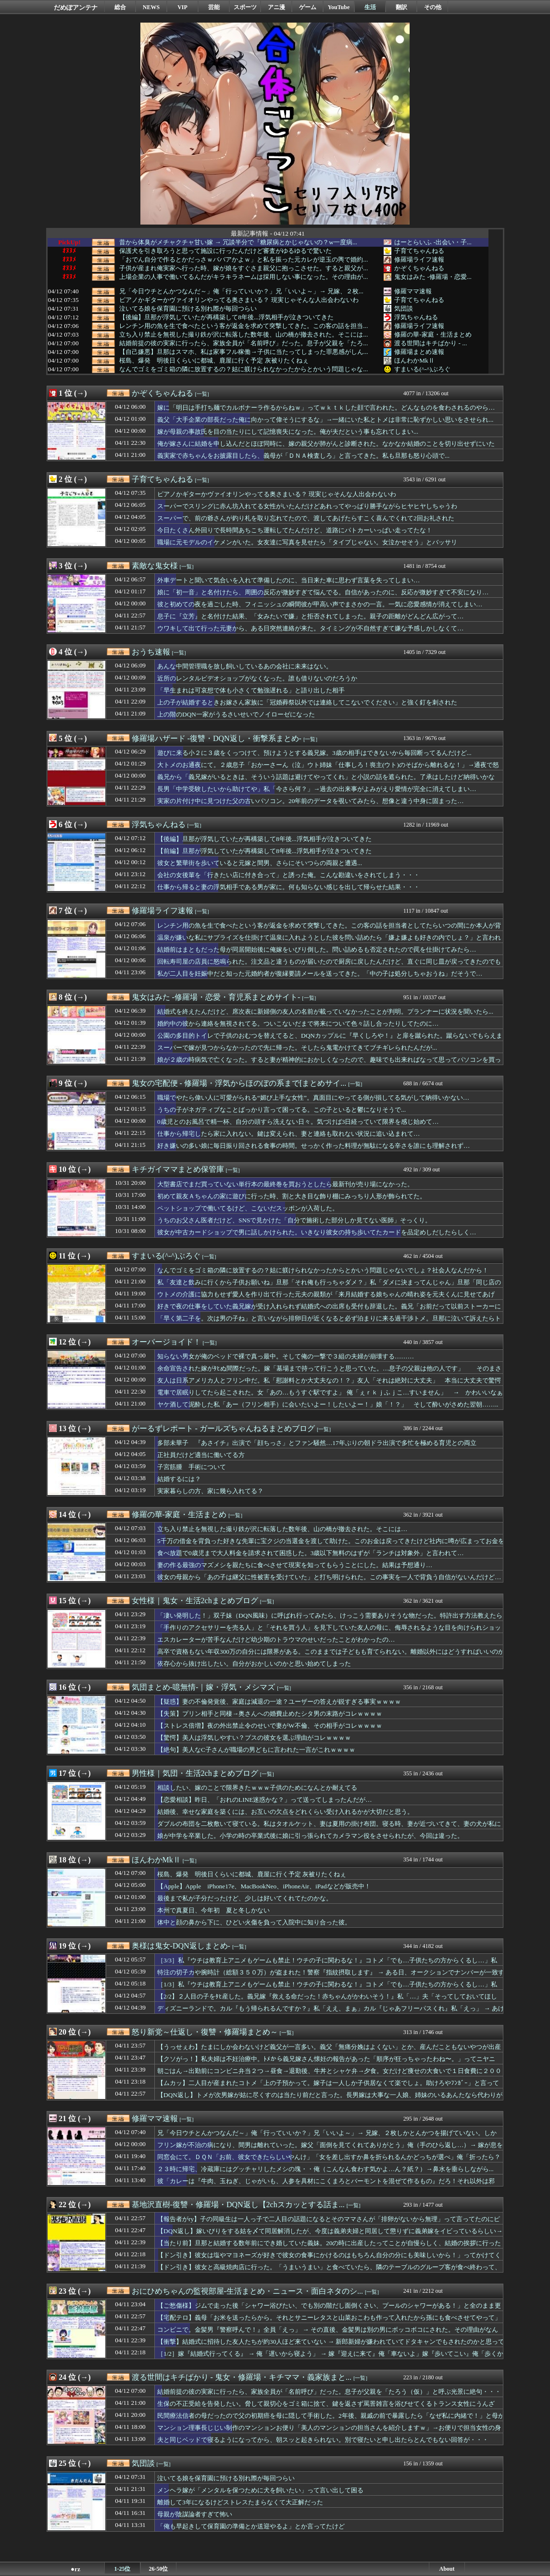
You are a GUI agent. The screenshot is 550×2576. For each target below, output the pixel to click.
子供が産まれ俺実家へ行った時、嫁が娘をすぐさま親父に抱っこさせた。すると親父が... (243, 268)
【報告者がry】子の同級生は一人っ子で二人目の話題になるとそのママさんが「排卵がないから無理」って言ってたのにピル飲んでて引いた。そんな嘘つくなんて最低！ (328, 2223)
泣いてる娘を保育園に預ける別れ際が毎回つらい (188, 308)
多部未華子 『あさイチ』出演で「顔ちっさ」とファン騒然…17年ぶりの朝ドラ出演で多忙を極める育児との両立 (316, 1442)
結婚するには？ (179, 1479)
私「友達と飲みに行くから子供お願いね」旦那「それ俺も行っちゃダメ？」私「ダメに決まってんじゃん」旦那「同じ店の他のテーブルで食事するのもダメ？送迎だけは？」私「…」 (329, 1287)
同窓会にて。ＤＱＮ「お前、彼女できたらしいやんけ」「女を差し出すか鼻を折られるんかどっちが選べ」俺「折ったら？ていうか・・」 (328, 2161)
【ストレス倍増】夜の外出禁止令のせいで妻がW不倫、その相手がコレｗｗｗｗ (269, 1725)
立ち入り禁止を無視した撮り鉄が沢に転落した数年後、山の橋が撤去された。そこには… (282, 1529)
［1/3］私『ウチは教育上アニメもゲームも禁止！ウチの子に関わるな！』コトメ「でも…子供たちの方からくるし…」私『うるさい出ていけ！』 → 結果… (327, 1989)
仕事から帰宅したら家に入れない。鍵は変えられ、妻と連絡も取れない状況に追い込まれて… (288, 1133)
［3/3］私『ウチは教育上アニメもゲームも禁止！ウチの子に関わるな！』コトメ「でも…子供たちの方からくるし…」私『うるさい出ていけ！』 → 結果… (327, 1965)
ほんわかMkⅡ (414, 360)
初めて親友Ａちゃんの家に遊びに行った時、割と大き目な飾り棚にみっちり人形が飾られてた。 (291, 1196)
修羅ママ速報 (413, 291)
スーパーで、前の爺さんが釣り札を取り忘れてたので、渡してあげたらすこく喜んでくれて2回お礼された (305, 518)
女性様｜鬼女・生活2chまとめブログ (195, 1600)
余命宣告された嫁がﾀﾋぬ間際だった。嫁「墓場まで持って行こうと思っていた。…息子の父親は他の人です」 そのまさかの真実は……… (329, 1373)
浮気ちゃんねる (416, 317)
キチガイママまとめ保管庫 (178, 1169)
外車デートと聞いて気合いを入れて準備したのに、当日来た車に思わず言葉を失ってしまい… (288, 580)
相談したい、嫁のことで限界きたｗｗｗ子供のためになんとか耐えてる (257, 1787)
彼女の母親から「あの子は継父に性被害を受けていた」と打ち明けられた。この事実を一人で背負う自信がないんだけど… (329, 1577)
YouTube (339, 7)
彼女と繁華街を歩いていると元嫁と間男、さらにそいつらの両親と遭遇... (259, 863)
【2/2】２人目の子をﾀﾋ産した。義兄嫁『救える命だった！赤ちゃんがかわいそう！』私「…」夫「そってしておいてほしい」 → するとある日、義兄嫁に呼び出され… (327, 2001)
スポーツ (245, 7)
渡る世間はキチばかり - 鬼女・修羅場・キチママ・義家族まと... (241, 2377)
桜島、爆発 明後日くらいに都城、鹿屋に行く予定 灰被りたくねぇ (213, 360)
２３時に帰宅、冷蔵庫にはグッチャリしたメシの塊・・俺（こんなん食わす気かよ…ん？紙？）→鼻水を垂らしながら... (325, 2169)
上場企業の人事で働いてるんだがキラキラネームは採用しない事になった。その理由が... (243, 277)
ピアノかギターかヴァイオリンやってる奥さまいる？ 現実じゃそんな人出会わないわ (238, 300)
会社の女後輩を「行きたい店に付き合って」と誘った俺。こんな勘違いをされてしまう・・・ (288, 875)
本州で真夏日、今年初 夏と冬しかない (213, 1910)
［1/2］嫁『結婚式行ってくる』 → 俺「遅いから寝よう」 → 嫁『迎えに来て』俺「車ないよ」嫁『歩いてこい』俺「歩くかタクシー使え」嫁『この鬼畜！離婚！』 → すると (330, 2358)
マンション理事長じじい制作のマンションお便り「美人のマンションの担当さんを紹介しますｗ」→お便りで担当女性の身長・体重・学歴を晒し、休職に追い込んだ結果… (329, 2432)
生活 (370, 7)
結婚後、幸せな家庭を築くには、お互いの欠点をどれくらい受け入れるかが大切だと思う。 (285, 1811)
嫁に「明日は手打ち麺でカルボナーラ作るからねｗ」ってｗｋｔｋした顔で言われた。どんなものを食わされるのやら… (326, 407)
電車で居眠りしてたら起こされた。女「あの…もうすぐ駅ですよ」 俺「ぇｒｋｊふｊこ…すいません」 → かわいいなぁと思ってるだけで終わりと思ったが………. (330, 1397)
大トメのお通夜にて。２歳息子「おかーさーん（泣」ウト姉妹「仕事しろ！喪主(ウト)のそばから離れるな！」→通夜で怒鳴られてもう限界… (328, 769)
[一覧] (202, 394)
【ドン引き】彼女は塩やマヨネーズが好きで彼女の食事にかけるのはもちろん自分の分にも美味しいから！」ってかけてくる (329, 2259)
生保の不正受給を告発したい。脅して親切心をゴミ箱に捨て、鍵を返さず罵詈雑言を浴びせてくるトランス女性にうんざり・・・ (326, 2408)
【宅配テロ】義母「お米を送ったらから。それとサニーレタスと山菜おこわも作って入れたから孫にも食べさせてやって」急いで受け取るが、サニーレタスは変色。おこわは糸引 (329, 2322)
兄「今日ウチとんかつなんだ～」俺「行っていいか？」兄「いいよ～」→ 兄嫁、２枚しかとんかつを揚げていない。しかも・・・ (327, 2137)
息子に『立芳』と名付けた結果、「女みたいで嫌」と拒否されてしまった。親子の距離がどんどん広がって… (310, 616)
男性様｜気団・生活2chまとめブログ (195, 1773)
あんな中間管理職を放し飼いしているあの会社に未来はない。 (244, 666)
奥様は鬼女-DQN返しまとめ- (181, 1946)
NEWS (151, 7)
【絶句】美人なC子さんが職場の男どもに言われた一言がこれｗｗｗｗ (256, 1749)
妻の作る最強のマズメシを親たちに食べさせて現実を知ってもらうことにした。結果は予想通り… (294, 1565)
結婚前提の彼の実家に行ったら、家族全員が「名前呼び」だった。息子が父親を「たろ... (243, 343)
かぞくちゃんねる (419, 268)
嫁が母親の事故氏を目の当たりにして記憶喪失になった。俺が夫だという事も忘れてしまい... (287, 431)
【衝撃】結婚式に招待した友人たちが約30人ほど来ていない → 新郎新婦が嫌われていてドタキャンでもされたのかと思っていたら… (330, 2346)
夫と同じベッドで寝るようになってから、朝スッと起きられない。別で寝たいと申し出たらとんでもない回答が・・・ (322, 2439)
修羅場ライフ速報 (419, 259)
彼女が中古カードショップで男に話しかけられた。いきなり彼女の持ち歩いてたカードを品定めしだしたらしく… (316, 1232)
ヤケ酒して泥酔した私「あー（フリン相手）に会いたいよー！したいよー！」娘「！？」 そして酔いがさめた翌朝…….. (327, 1404)
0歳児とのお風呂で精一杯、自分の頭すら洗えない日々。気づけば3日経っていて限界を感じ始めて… (298, 1121)
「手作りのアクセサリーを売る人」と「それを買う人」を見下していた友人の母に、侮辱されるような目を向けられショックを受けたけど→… (329, 1632)
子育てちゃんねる (419, 250)
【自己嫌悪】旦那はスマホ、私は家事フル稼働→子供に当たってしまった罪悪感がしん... (243, 352)
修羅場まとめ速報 (419, 351)
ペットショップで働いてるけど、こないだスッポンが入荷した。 (247, 1208)
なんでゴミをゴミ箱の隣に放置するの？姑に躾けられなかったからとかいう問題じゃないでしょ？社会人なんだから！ (322, 1270)
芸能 (214, 7)
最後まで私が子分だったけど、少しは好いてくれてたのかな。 (244, 1898)
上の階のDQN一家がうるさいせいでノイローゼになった (236, 714)
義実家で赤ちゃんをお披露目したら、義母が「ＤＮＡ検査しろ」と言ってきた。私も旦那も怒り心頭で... (303, 455)
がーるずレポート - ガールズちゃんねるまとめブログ (223, 1428)
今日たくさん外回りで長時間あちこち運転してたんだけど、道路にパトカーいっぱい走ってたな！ (294, 530)
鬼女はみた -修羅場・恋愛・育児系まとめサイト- (216, 997)
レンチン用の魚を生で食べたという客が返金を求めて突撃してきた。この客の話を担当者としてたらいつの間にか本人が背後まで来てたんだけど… (329, 930)
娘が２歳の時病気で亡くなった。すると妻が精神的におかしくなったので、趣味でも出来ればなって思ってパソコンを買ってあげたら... (329, 1064)
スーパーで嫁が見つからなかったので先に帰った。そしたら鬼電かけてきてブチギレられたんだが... (297, 1047)
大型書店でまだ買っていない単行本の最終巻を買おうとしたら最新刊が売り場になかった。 (285, 1184)
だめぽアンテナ (76, 7)
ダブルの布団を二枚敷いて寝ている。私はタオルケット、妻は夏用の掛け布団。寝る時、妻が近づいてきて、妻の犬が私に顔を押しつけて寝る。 (329, 1828)
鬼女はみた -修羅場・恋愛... (433, 276)
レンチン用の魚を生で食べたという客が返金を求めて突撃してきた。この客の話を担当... (243, 326)
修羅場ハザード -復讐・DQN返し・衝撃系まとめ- (216, 738)
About (446, 2568)
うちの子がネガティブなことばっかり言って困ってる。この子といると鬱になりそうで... (281, 1109)
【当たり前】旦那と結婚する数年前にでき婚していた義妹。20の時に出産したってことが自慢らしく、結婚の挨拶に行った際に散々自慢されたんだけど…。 (329, 2247)
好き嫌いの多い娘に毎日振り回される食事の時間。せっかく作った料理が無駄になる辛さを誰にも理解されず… (313, 1145)
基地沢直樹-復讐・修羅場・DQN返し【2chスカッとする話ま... (238, 2204)
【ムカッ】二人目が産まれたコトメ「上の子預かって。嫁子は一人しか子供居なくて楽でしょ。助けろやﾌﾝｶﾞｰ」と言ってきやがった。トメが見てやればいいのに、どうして (328, 2087)
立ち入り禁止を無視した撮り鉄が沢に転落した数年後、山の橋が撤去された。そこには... (243, 334)
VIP (182, 7)
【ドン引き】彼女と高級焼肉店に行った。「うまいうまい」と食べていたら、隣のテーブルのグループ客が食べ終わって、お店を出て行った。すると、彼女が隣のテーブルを (329, 2271)
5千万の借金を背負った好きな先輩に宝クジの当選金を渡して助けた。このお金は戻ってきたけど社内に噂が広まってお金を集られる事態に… (330, 1545)
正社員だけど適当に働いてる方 (201, 1454)
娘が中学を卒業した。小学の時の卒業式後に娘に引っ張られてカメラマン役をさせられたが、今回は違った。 (310, 1835)
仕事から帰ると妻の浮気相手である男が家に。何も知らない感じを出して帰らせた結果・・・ (288, 887)
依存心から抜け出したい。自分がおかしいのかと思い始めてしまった (254, 1663)
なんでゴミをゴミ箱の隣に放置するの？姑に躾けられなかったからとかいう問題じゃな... (243, 369)
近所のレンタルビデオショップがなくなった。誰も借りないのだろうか (257, 678)
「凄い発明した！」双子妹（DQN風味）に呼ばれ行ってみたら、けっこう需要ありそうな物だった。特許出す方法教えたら (329, 1615)
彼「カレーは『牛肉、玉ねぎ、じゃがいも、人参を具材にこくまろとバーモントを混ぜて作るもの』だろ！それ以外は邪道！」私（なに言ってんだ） (326, 2185)
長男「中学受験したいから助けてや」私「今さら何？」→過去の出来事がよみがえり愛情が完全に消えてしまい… (316, 788)
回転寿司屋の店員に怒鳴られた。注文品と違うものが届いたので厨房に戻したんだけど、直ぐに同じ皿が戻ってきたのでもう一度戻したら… (329, 966)
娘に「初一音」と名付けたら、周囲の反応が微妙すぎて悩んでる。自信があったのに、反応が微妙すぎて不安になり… (322, 592)
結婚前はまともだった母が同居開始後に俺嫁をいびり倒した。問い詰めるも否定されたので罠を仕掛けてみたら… (316, 949)
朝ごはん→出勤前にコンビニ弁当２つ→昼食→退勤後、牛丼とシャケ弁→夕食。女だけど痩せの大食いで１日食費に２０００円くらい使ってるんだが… (329, 2075)
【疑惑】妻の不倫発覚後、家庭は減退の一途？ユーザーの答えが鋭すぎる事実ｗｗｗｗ (279, 1701)
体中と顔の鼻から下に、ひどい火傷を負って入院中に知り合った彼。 (254, 1922)
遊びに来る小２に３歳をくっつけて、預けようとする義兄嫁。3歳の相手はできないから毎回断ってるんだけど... (314, 752)
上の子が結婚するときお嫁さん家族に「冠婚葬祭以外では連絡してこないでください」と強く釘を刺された (307, 702)
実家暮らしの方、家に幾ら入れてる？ (210, 1491)
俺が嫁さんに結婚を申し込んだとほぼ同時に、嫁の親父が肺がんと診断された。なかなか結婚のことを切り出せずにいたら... (326, 448)
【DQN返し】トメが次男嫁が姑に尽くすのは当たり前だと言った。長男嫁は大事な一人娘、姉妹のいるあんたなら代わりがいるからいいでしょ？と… (329, 2099)
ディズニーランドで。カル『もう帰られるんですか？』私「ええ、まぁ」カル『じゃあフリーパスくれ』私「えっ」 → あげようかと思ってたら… (330, 2013)
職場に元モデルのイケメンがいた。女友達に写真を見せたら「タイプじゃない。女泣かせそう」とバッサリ (307, 542)
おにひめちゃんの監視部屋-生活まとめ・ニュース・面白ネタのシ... (247, 2291)
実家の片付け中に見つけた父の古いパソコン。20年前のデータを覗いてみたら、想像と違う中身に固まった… (310, 800)
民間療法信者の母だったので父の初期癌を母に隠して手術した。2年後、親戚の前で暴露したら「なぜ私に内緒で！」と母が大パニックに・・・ (330, 2420)
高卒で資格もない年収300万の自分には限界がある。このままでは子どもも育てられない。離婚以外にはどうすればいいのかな (330, 1656)
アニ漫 (276, 7)
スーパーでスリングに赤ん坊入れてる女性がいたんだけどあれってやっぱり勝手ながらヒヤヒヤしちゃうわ (307, 506)
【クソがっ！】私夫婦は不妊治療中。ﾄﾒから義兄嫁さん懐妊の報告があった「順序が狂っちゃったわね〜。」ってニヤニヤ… (326, 2063)
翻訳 (401, 7)
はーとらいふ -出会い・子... (433, 242)
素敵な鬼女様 (155, 566)
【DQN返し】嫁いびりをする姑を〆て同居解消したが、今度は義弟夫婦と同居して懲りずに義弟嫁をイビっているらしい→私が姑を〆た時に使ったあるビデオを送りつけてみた (329, 2235)
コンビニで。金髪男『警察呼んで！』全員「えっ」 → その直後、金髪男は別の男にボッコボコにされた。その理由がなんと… (327, 2334)
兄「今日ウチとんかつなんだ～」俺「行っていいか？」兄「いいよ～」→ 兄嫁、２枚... (241, 291)
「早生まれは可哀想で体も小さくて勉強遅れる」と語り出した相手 (251, 690)
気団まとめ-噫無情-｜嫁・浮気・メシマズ (203, 1687)
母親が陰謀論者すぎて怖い (194, 2514)
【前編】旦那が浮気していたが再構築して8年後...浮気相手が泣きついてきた (264, 850)
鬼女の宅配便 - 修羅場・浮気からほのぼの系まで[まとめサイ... (239, 1083)
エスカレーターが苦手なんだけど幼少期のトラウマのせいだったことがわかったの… (276, 1639)
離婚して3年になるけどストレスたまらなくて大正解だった (240, 2502)
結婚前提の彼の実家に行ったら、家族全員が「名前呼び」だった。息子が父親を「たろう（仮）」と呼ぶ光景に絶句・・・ (329, 2391)
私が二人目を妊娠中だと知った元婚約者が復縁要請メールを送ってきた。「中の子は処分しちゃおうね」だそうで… (319, 973)
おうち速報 (151, 652)
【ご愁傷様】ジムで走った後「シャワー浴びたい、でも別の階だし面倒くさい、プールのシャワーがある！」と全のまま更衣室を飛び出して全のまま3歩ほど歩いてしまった (329, 2310)
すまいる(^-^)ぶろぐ (422, 369)
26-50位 (158, 2568)
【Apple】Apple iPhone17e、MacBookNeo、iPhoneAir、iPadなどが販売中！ (264, 1886)
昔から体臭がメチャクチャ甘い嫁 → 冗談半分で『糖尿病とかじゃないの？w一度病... (238, 242)
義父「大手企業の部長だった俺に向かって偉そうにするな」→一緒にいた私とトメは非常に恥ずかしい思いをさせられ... (325, 419)
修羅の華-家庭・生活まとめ (432, 334)
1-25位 (122, 2568)
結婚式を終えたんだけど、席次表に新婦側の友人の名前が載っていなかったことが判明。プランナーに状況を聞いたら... (325, 1011)
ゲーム (307, 7)
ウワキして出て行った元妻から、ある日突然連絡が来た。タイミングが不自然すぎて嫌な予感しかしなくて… (310, 628)
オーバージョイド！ (166, 1342)
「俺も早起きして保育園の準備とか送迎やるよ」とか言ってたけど (251, 2526)
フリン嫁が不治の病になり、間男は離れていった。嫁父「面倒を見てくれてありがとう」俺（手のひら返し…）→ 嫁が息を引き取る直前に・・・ (330, 2149)
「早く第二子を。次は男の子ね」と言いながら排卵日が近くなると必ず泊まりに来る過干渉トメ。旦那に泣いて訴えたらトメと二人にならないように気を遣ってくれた (329, 1323)
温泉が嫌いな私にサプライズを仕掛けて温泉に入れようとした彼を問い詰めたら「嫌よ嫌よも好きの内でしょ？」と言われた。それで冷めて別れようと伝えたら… (329, 942)
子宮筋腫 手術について (191, 1466)
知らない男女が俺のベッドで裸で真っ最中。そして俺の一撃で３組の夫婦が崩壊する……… (285, 1356)
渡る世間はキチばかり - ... (430, 343)
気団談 (403, 308)
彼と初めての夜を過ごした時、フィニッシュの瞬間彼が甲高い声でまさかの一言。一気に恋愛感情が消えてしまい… (319, 604)
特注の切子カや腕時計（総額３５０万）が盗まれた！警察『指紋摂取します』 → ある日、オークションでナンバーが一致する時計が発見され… (330, 1977)
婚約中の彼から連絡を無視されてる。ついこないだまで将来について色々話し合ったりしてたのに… (297, 1023)
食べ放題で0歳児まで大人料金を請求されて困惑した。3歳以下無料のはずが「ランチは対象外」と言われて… (310, 1553)
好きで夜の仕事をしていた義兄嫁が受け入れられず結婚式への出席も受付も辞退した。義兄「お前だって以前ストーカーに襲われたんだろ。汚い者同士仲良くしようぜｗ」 (329, 1311)
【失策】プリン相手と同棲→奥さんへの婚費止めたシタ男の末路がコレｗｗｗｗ (269, 1713)
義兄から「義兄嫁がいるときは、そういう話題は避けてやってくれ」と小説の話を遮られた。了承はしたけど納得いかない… (326, 781)
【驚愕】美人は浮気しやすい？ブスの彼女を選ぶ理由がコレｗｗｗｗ (254, 1737)
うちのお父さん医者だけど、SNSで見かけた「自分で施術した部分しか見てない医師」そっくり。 (294, 1220)
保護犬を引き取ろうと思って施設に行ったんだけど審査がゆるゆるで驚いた (225, 251)
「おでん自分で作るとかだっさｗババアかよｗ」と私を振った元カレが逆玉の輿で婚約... (243, 259)
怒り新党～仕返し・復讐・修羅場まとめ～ (205, 2032)
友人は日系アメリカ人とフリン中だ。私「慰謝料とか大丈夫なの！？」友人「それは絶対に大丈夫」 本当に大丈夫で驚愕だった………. (329, 1385)
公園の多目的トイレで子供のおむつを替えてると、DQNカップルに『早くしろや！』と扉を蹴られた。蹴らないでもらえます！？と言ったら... (329, 1040)
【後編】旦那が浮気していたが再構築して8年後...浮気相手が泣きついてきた (226, 317)
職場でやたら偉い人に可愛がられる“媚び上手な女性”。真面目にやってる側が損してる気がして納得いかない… (313, 1097)
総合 (120, 7)
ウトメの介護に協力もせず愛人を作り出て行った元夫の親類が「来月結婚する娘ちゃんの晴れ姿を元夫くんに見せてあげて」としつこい (326, 1299)
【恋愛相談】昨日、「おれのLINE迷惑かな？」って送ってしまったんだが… (264, 1799)
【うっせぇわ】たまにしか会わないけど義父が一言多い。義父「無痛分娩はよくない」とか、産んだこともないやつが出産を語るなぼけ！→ (329, 2051)
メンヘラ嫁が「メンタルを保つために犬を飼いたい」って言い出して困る (260, 2490)
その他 (432, 7)
